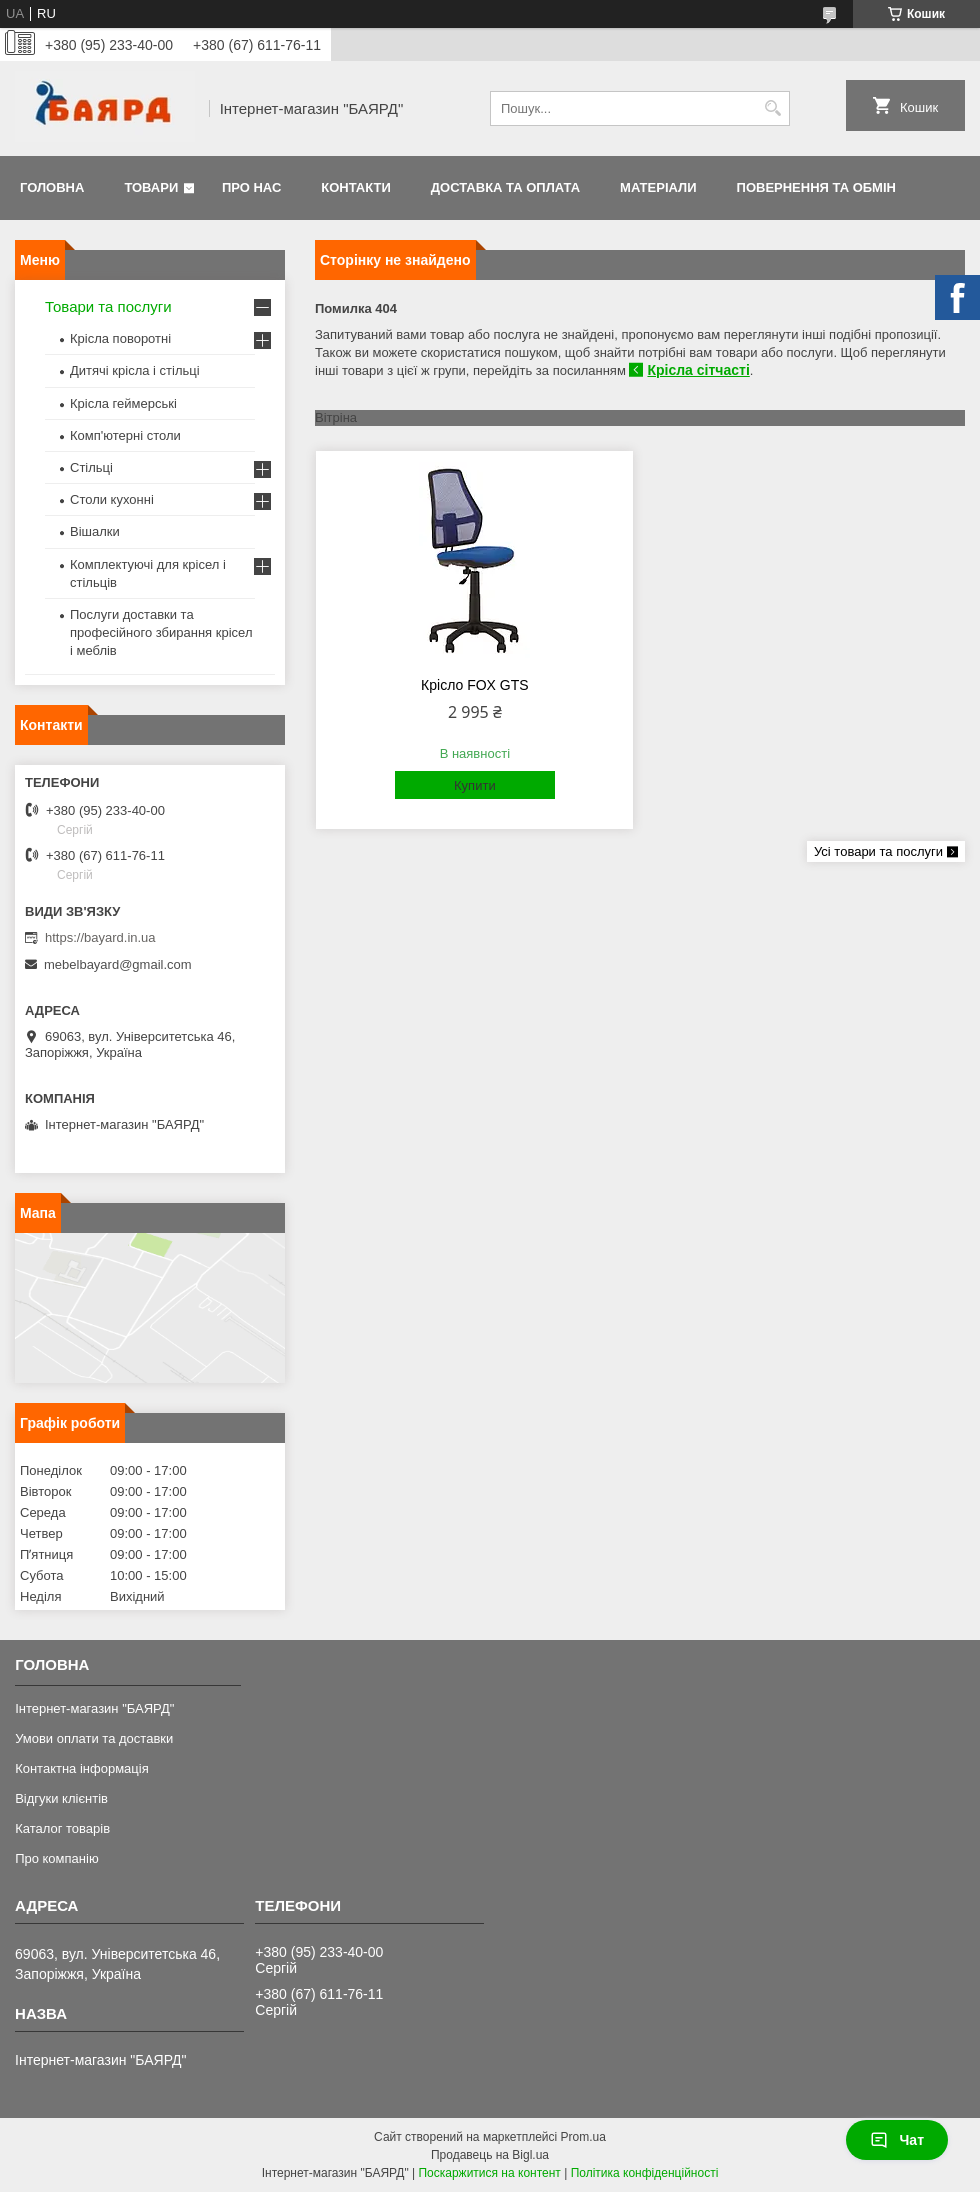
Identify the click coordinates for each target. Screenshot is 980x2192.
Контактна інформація (82, 1768)
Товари (151, 187)
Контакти (356, 187)
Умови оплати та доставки (94, 1738)
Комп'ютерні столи (125, 435)
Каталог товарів (62, 1828)
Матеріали (658, 187)
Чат (897, 2140)
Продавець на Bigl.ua (490, 2155)
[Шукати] (772, 108)
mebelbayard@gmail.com (118, 964)
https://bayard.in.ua (100, 937)
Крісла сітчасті (698, 370)
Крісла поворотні (120, 338)
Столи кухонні (112, 499)
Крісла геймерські (123, 403)
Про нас (251, 187)
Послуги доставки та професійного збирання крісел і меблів (161, 632)
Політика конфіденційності (645, 2173)
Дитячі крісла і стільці (135, 370)
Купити (475, 785)
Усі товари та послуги (878, 851)
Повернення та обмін (816, 187)
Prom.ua (583, 2137)
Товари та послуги (108, 306)
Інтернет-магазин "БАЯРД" (94, 1708)
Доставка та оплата (505, 187)
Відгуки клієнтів (61, 1798)
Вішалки (95, 531)
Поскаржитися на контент (489, 2173)
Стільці (91, 467)
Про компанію (57, 1858)
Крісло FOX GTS (475, 685)
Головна (52, 187)
